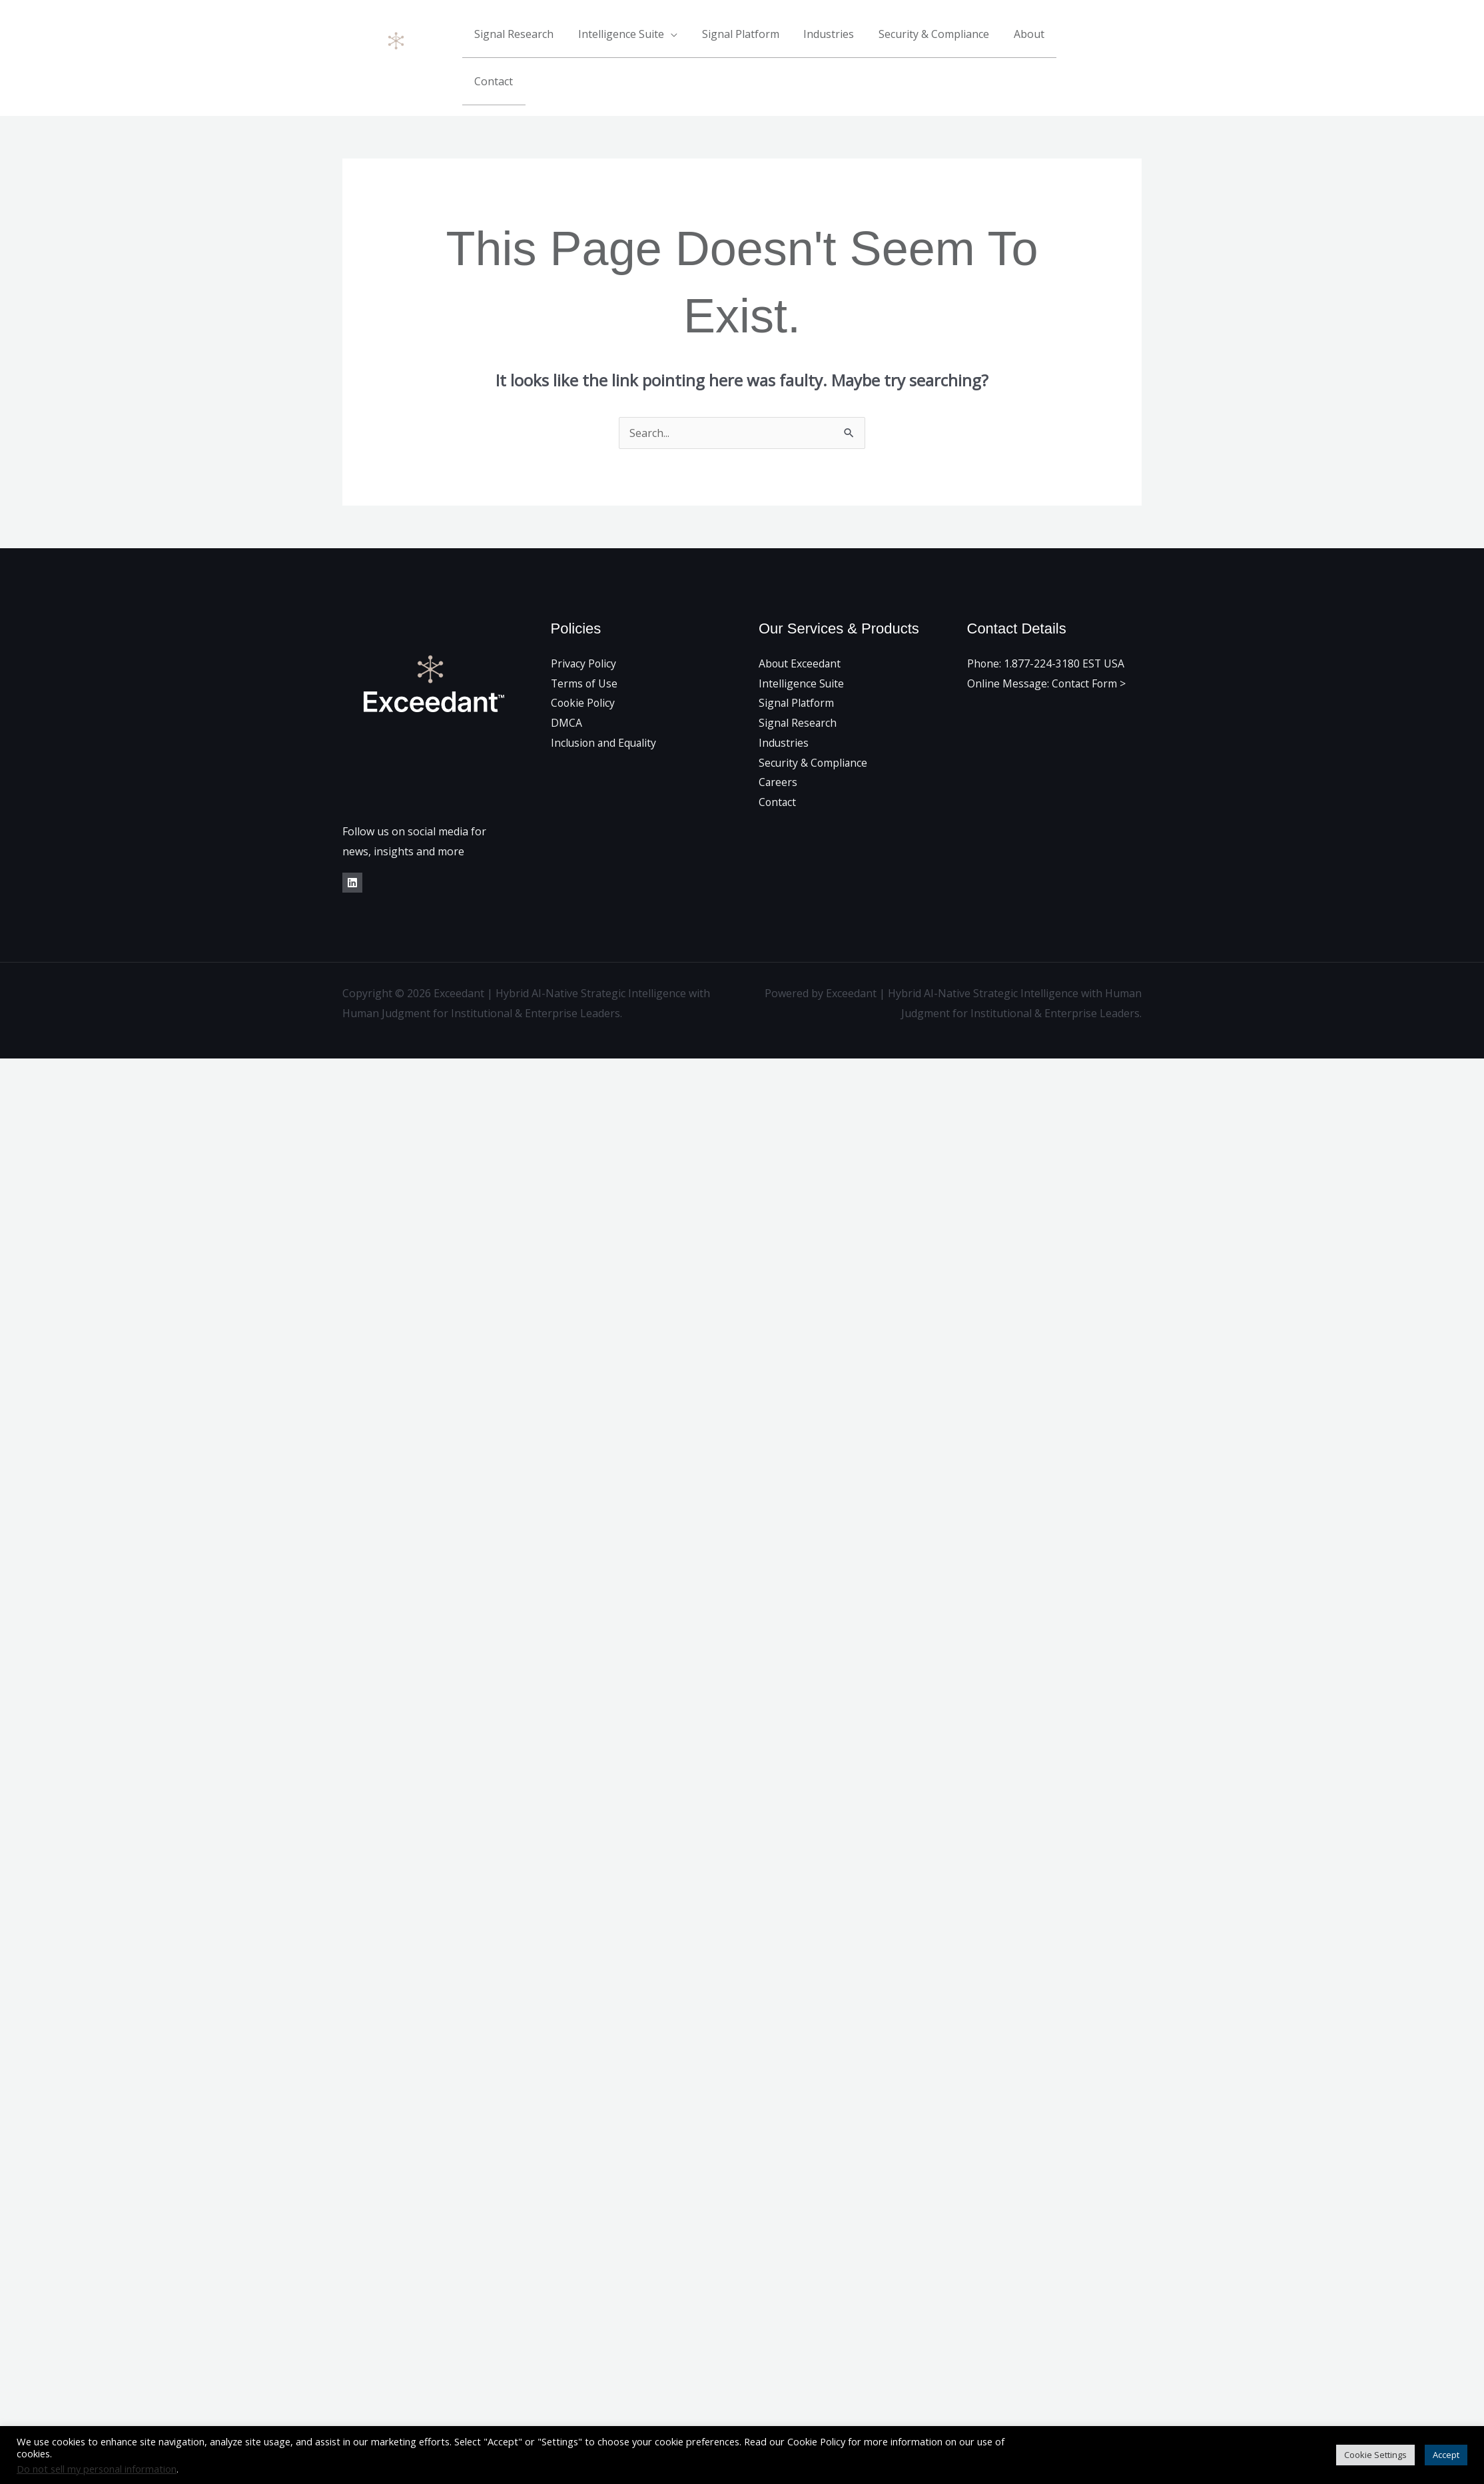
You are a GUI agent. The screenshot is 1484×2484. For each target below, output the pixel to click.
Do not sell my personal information (97, 2468)
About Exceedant (801, 628)
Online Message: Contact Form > (1047, 648)
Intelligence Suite (637, 40)
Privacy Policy (584, 628)
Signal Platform (753, 40)
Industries (838, 40)
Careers (778, 746)
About (1032, 40)
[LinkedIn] (352, 848)
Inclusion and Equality (605, 707)
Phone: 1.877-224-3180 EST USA (1046, 628)
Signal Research (533, 40)
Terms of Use (585, 648)
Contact (1088, 40)
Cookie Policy (584, 668)
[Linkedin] (1137, 41)
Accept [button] (1446, 2455)
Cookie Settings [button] (1375, 2455)
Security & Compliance (940, 40)
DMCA (566, 687)
